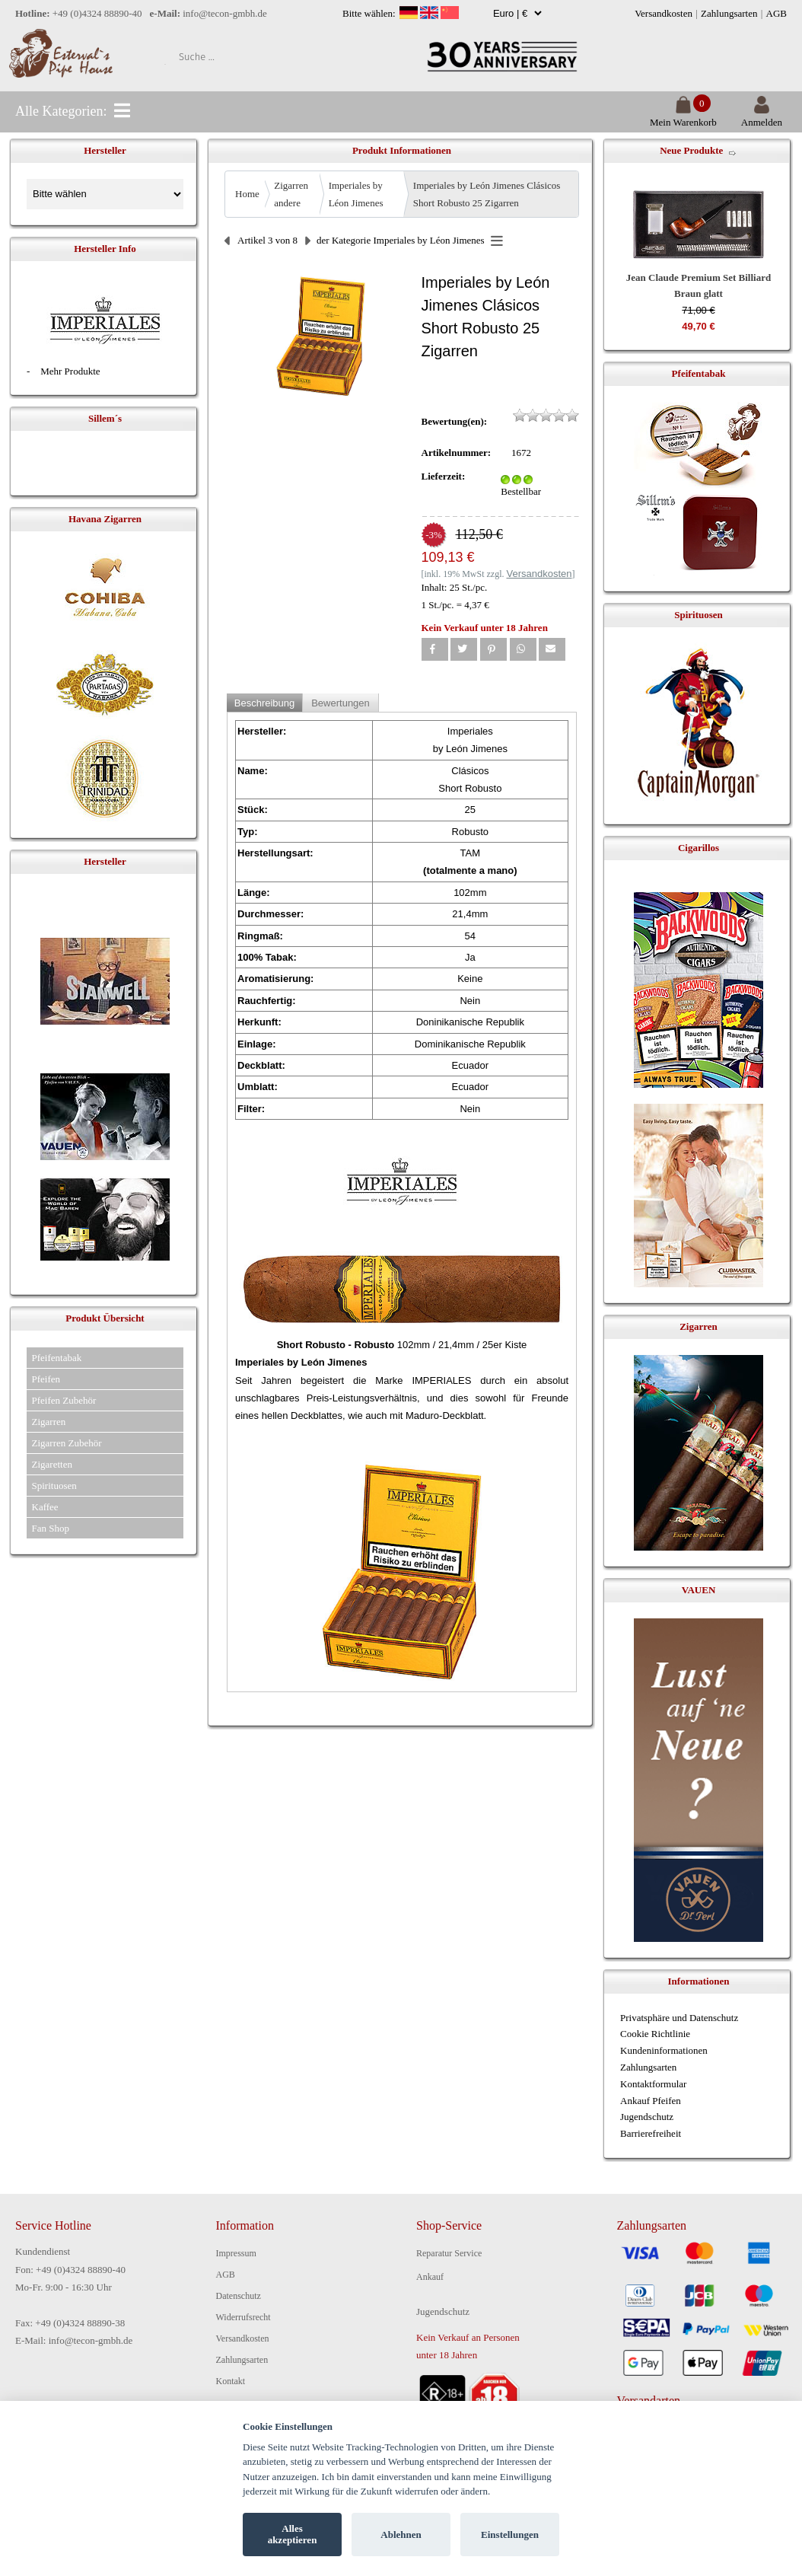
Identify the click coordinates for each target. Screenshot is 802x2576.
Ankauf (430, 2277)
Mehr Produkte (70, 371)
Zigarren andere (291, 194)
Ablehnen (400, 2534)
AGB (776, 13)
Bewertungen (340, 703)
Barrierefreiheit (650, 2133)
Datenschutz (238, 2296)
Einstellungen (510, 2534)
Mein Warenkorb (683, 116)
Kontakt (231, 2381)
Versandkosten (663, 13)
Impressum (236, 2253)
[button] (435, 649)
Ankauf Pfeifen (650, 2100)
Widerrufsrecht (243, 2317)
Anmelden (761, 116)
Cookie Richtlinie (655, 2033)
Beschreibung (264, 703)
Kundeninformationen (664, 2050)
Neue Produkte (691, 150)
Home (247, 193)
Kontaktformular (653, 2084)
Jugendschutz (646, 2116)
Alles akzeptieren (292, 2534)
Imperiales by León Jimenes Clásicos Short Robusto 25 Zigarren (487, 194)
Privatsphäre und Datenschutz (679, 2017)
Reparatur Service (449, 2253)
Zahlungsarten (729, 13)
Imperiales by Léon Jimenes (356, 194)
